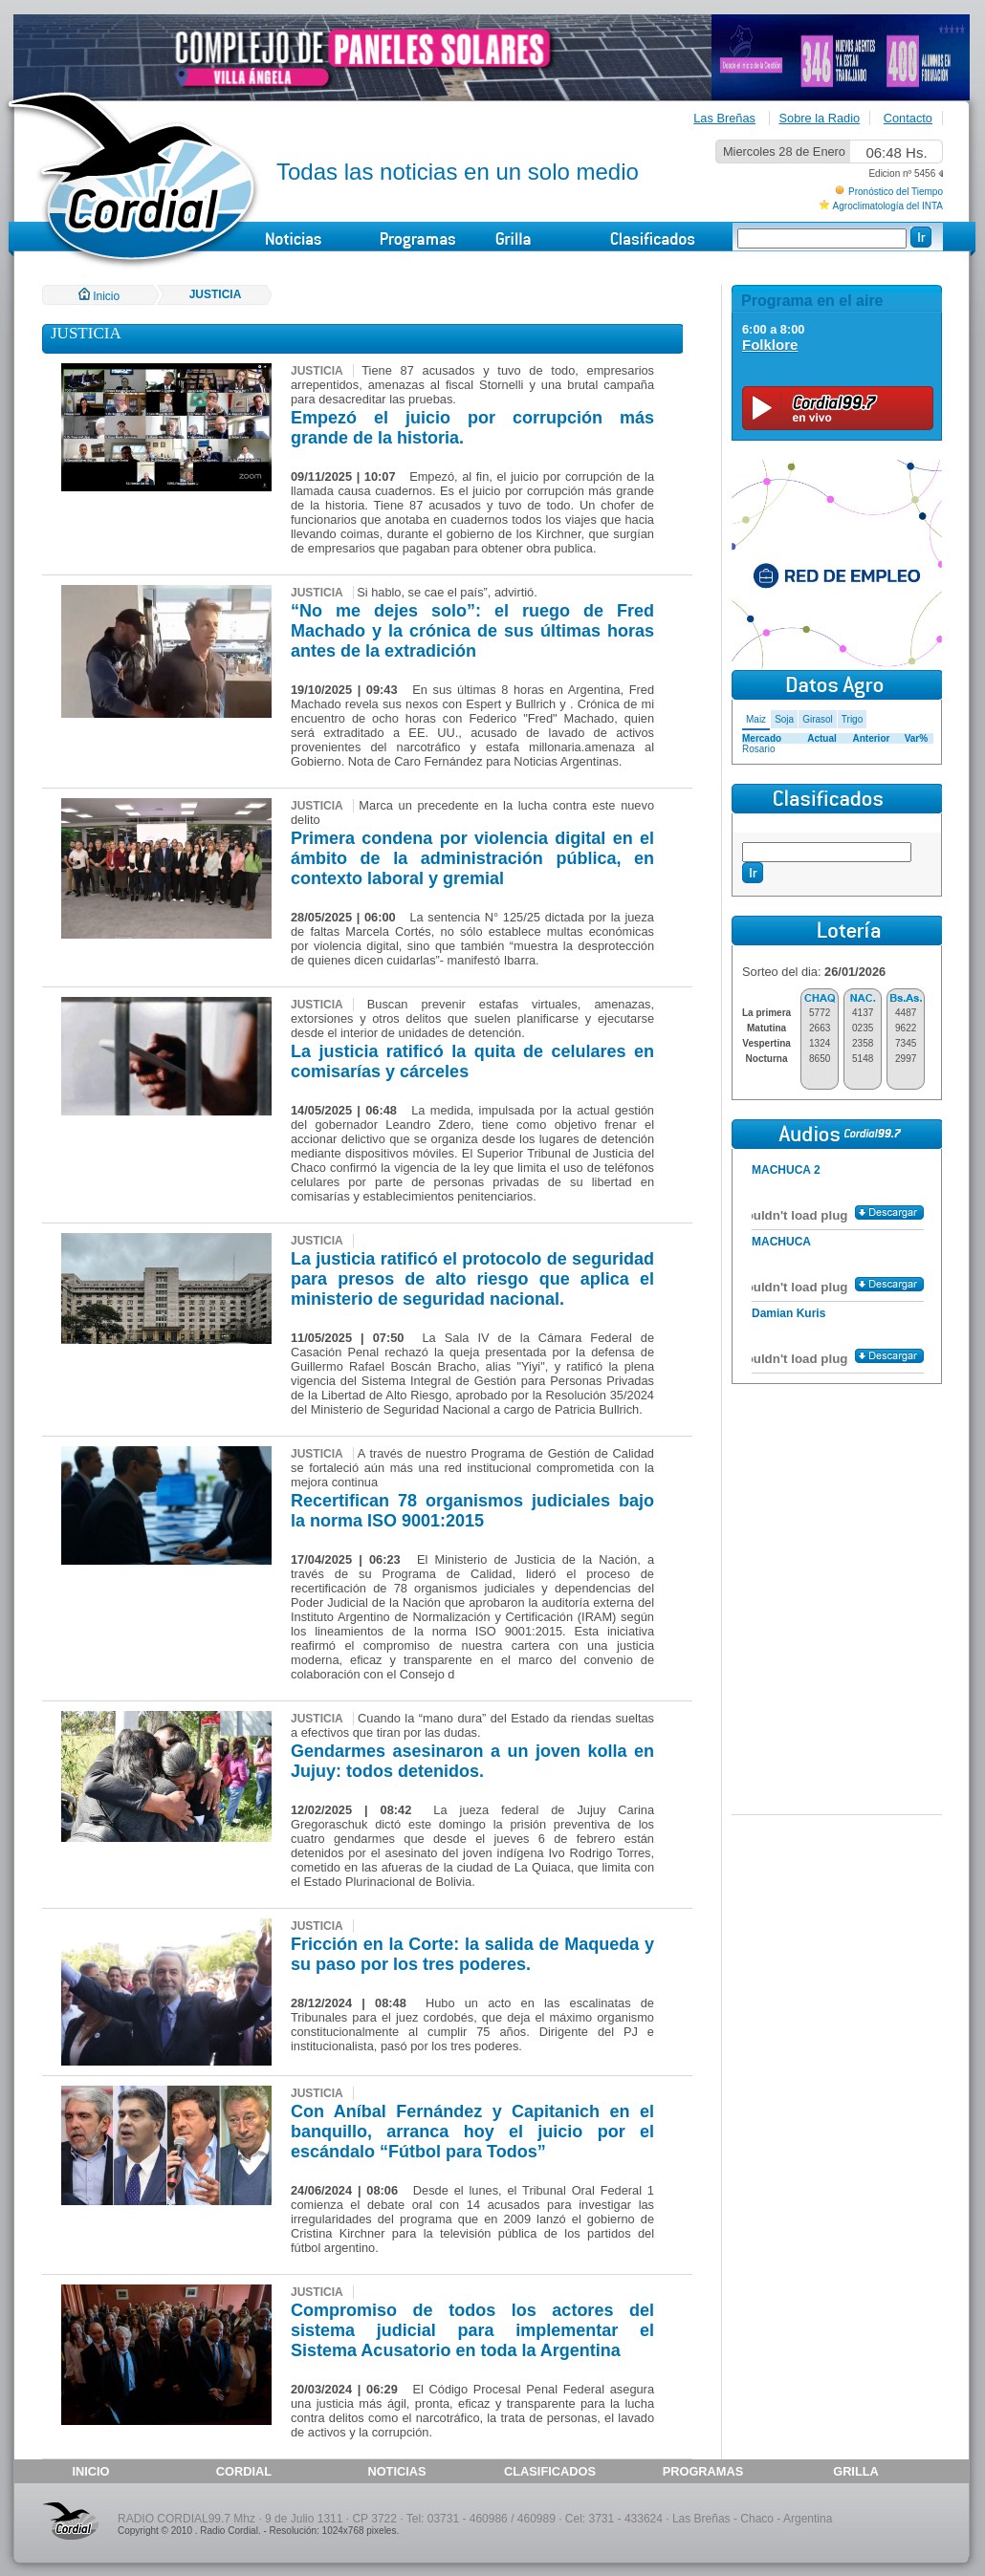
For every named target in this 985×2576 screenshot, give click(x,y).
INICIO (90, 2471)
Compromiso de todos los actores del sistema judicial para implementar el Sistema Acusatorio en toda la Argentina (472, 2330)
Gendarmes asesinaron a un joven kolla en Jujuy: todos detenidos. (472, 1761)
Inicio (99, 296)
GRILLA (856, 2471)
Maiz (756, 719)
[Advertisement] (836, 1508)
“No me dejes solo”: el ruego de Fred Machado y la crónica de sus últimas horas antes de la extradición (472, 630)
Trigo (852, 719)
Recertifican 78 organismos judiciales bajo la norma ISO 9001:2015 (472, 1510)
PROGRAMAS (703, 2471)
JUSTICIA (215, 294)
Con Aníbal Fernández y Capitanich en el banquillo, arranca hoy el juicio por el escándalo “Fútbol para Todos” (472, 2131)
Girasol (817, 719)
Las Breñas (724, 118)
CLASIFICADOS (550, 2471)
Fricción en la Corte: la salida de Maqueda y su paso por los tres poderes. (472, 1954)
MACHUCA (781, 1241)
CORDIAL (244, 2471)
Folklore (770, 344)
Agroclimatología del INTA (888, 206)
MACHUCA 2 (786, 1170)
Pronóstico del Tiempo (895, 191)
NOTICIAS (396, 2471)
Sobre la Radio (820, 118)
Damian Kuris (788, 1313)
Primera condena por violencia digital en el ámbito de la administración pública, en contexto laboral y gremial (472, 858)
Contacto (908, 118)
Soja (784, 719)
